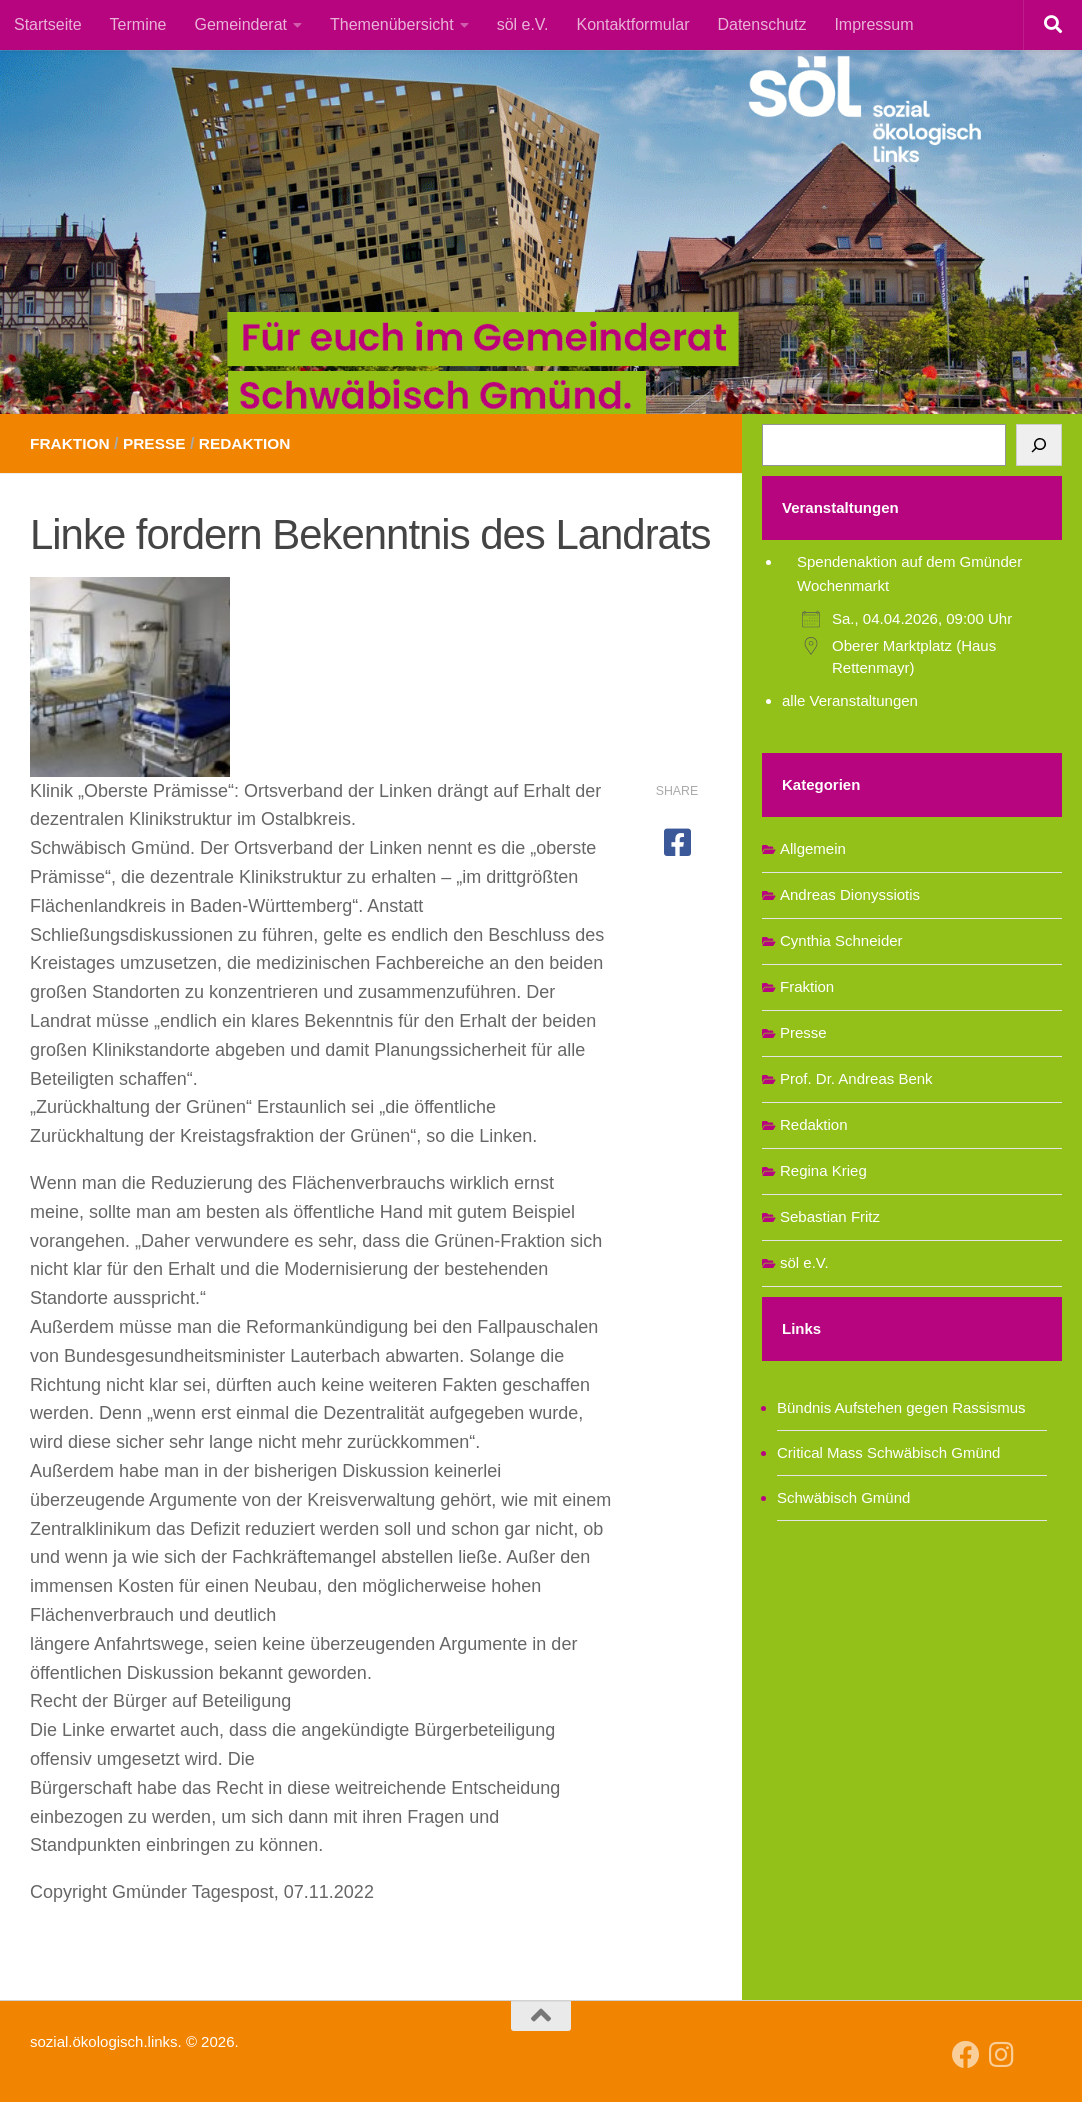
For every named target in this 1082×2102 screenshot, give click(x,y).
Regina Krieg (823, 1170)
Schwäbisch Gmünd (843, 1497)
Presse (158, 443)
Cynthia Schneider (841, 940)
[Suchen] (1039, 445)
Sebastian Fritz (830, 1216)
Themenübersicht (392, 24)
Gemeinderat (241, 24)
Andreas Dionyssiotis (850, 894)
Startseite (48, 24)
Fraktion (71, 443)
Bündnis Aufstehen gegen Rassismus (901, 1407)
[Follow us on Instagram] (1002, 2055)
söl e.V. (523, 24)
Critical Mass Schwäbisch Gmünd (888, 1452)
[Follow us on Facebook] (966, 2055)
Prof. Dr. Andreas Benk (856, 1078)
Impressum (873, 24)
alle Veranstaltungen (850, 700)
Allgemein (813, 848)
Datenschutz (761, 24)
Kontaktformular (633, 24)
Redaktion (251, 443)
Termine (138, 24)
